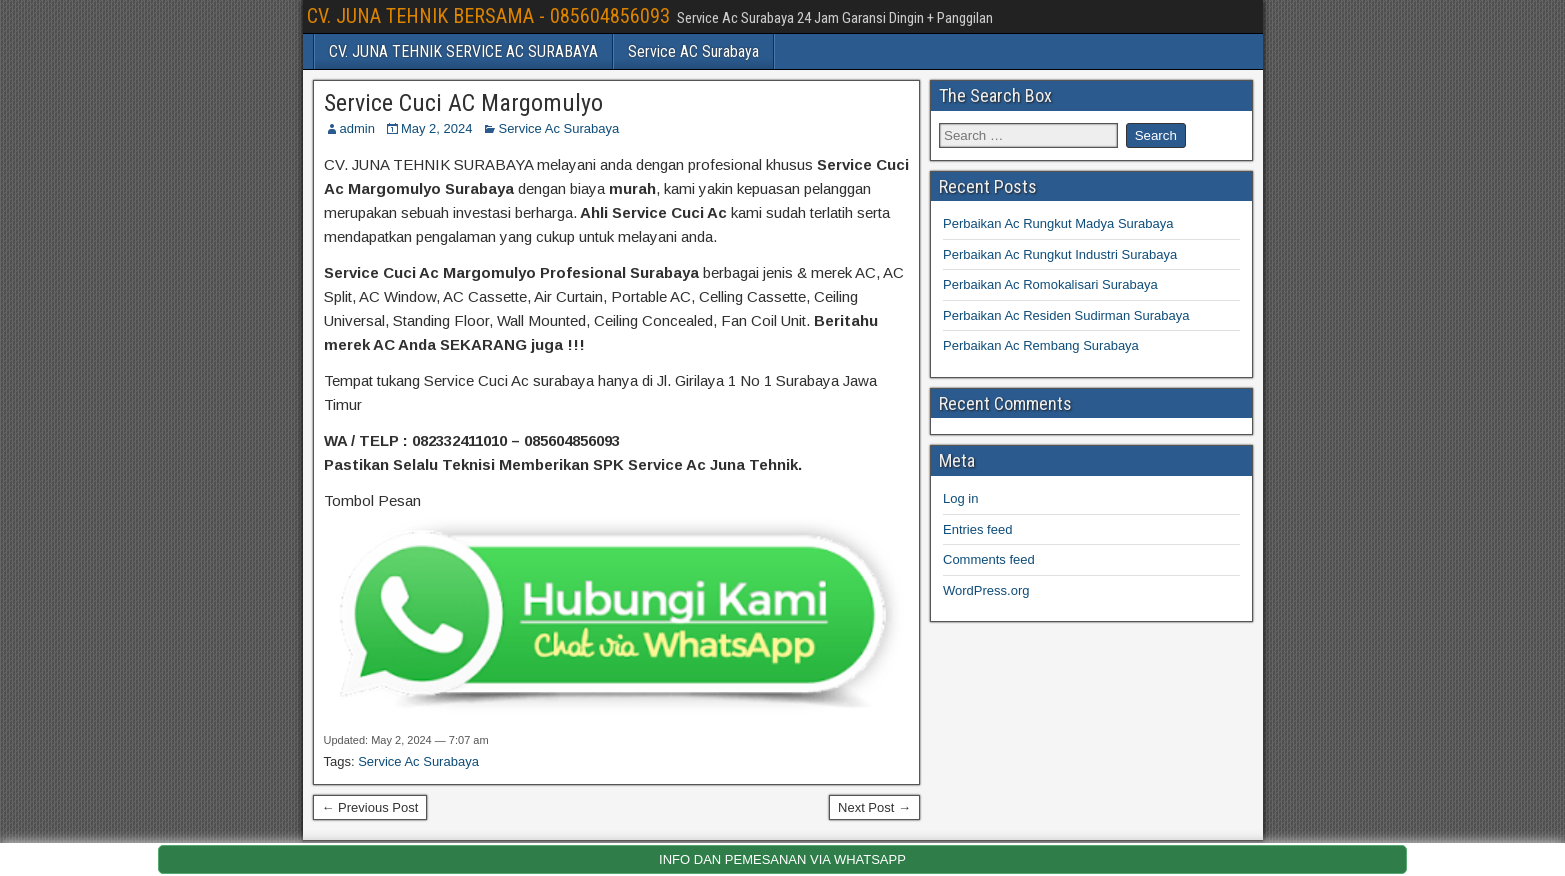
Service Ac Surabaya (558, 128)
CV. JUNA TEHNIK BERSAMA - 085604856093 (488, 16)
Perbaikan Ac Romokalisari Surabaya (1050, 284)
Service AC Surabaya (693, 51)
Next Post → (874, 807)
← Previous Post (370, 807)
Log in (960, 498)
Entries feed (977, 529)
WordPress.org (986, 590)
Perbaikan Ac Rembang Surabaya (1041, 345)
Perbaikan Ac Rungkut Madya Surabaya (1058, 223)
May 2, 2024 (437, 128)
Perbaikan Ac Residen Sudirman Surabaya (1066, 315)
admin (357, 128)
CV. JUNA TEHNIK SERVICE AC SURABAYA (463, 51)
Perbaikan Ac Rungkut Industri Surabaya (1060, 254)
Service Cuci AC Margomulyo (463, 103)
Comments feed (989, 559)
